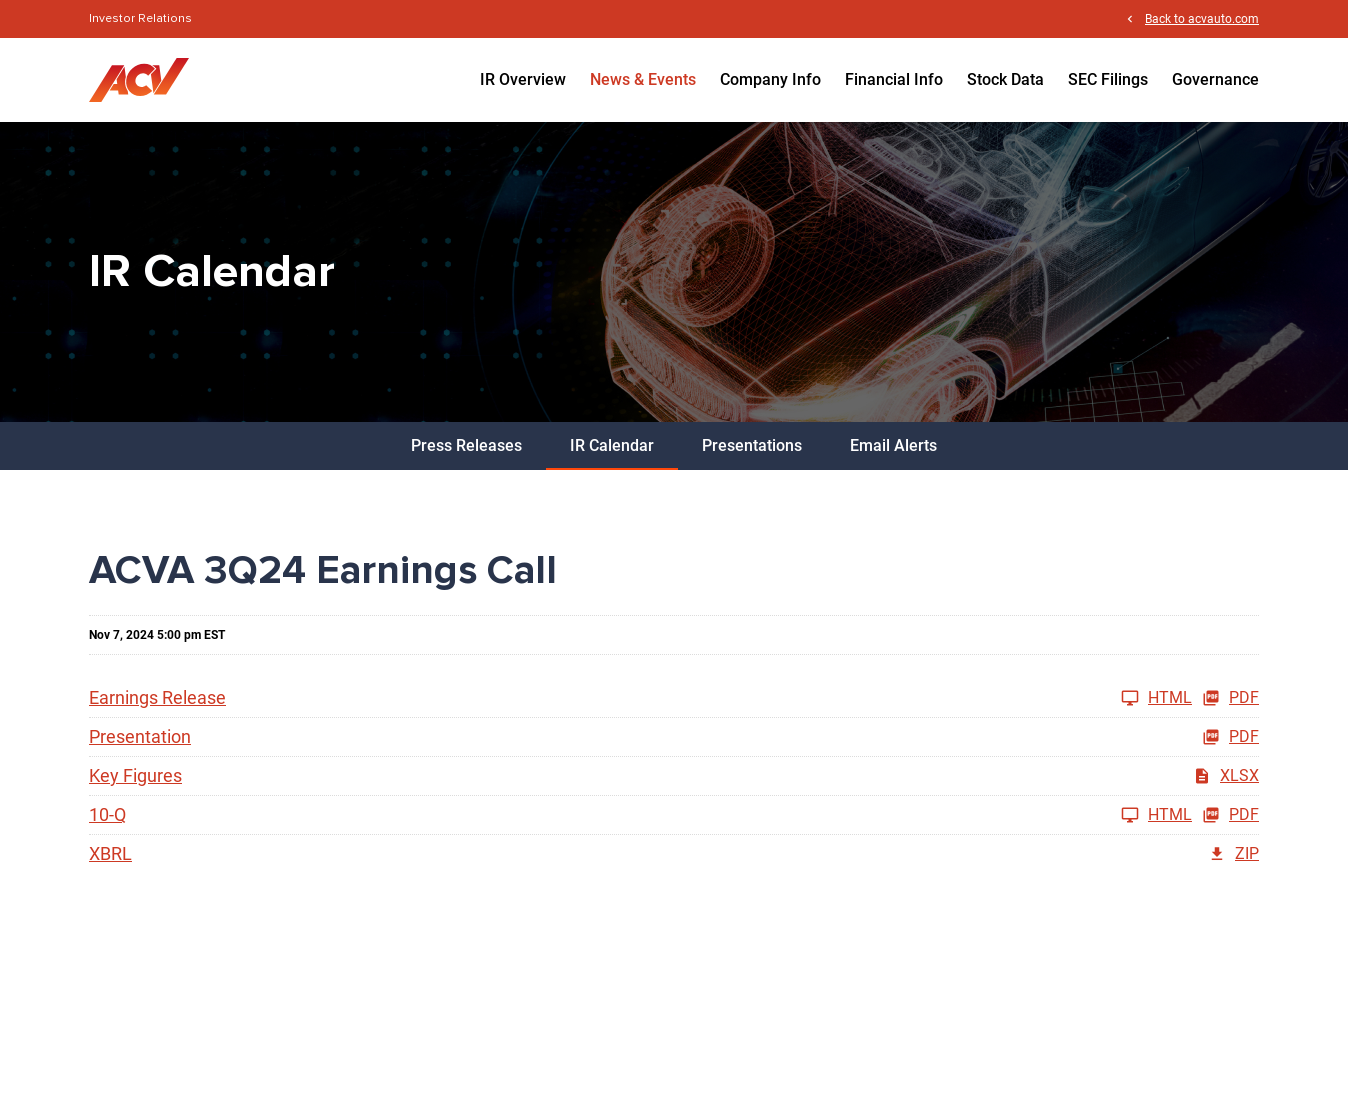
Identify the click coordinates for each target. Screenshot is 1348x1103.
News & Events (643, 79)
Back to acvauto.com (1202, 18)
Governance (1215, 79)
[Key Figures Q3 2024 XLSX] (674, 776)
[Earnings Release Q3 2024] (640, 698)
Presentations (752, 445)
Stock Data (1005, 79)
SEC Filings (1108, 79)
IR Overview (523, 79)
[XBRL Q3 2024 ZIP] (674, 854)
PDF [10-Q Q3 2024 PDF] (1230, 815)
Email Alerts (893, 445)
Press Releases (466, 445)
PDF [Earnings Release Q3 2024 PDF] (1230, 698)
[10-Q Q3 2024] (640, 815)
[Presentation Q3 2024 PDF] (674, 737)
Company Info (770, 79)
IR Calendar (612, 445)
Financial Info (894, 79)
